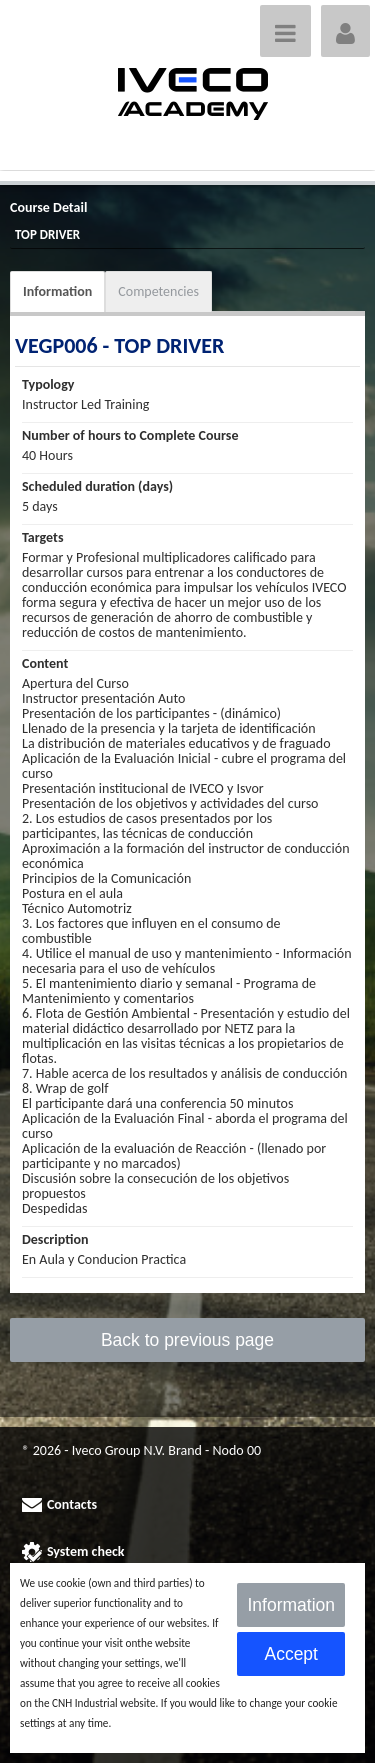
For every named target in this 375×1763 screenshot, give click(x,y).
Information (57, 291)
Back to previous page (187, 1340)
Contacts (72, 1504)
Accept (291, 1654)
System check (86, 1551)
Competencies (158, 291)
